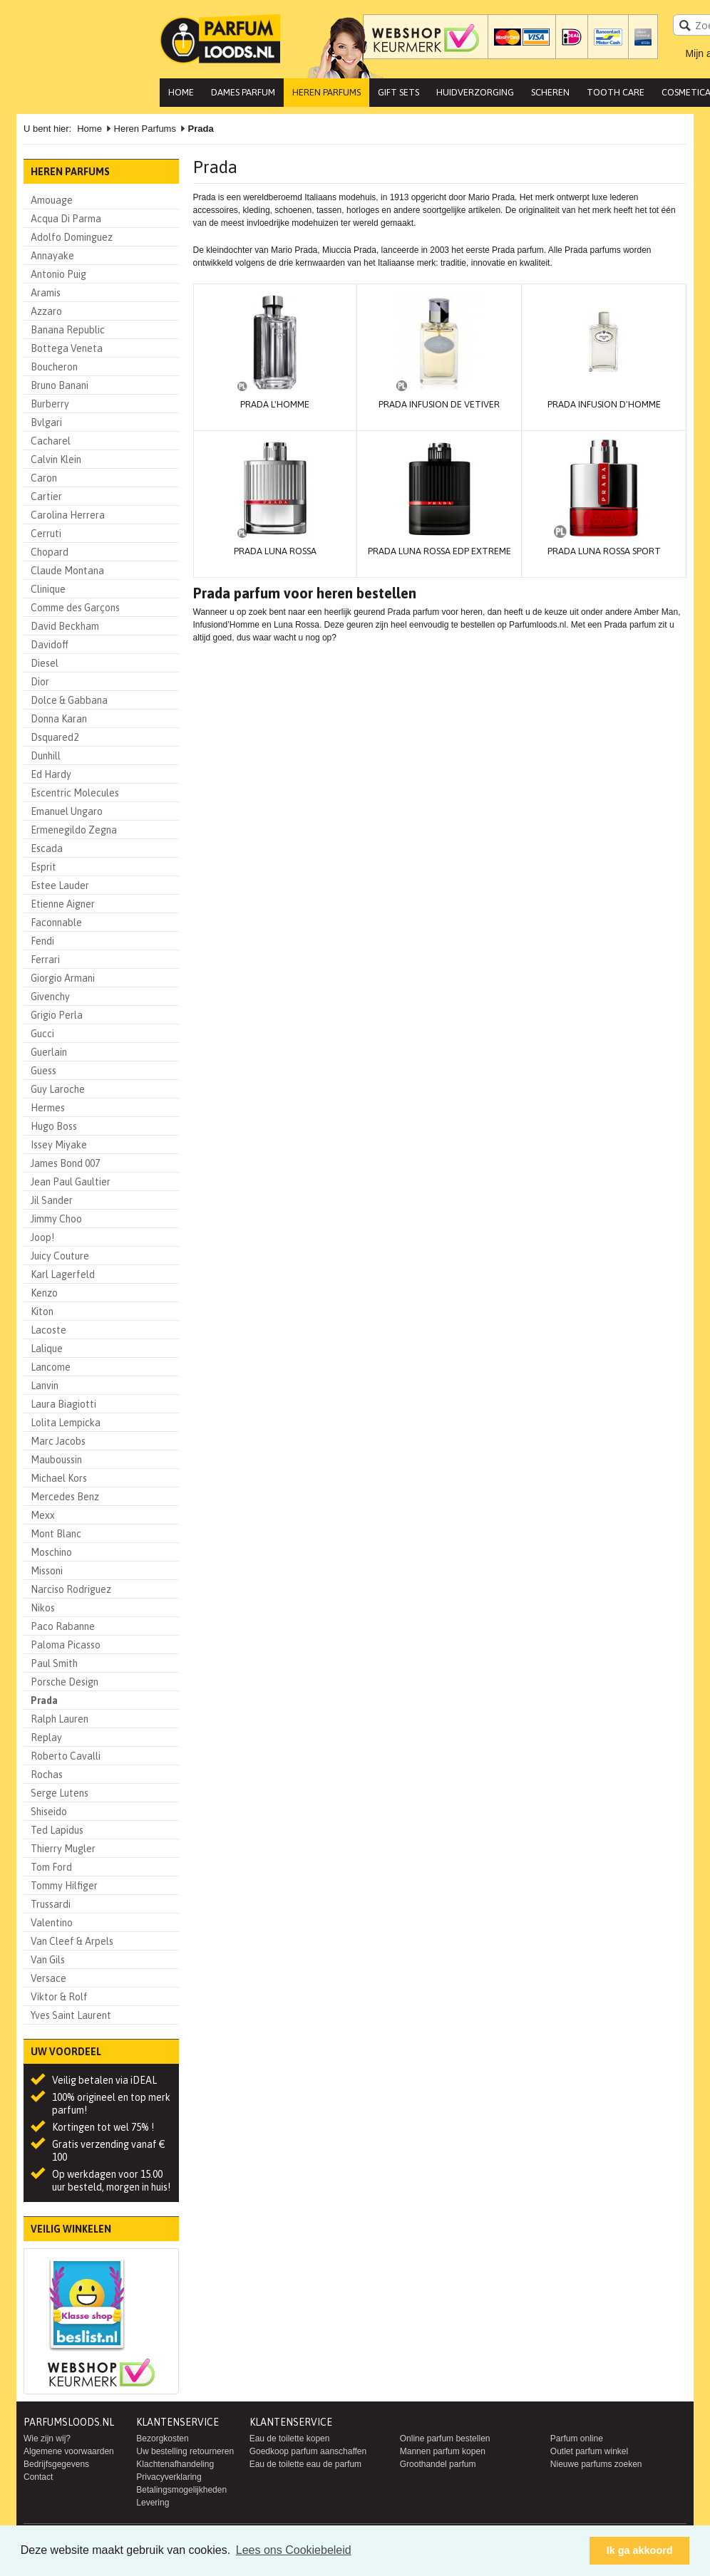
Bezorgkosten (162, 2438)
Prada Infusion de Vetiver (439, 404)
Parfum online (576, 2438)
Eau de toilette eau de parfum (305, 2464)
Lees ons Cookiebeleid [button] (293, 2550)
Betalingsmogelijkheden (181, 2490)
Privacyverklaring (168, 2477)
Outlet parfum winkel (589, 2451)
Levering (152, 2503)
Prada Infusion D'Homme (604, 404)
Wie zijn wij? (47, 2438)
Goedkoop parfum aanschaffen (308, 2451)
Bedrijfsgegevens (56, 2464)
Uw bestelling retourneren (185, 2451)
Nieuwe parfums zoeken (596, 2464)
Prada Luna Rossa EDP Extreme (439, 551)
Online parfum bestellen (445, 2438)
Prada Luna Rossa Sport (604, 551)
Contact (38, 2477)
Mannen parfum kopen (442, 2451)
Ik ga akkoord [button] (640, 2550)
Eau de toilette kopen (289, 2438)
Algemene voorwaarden (69, 2451)
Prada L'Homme (274, 404)
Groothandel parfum (438, 2464)
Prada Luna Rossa (275, 551)
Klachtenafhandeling (175, 2464)
